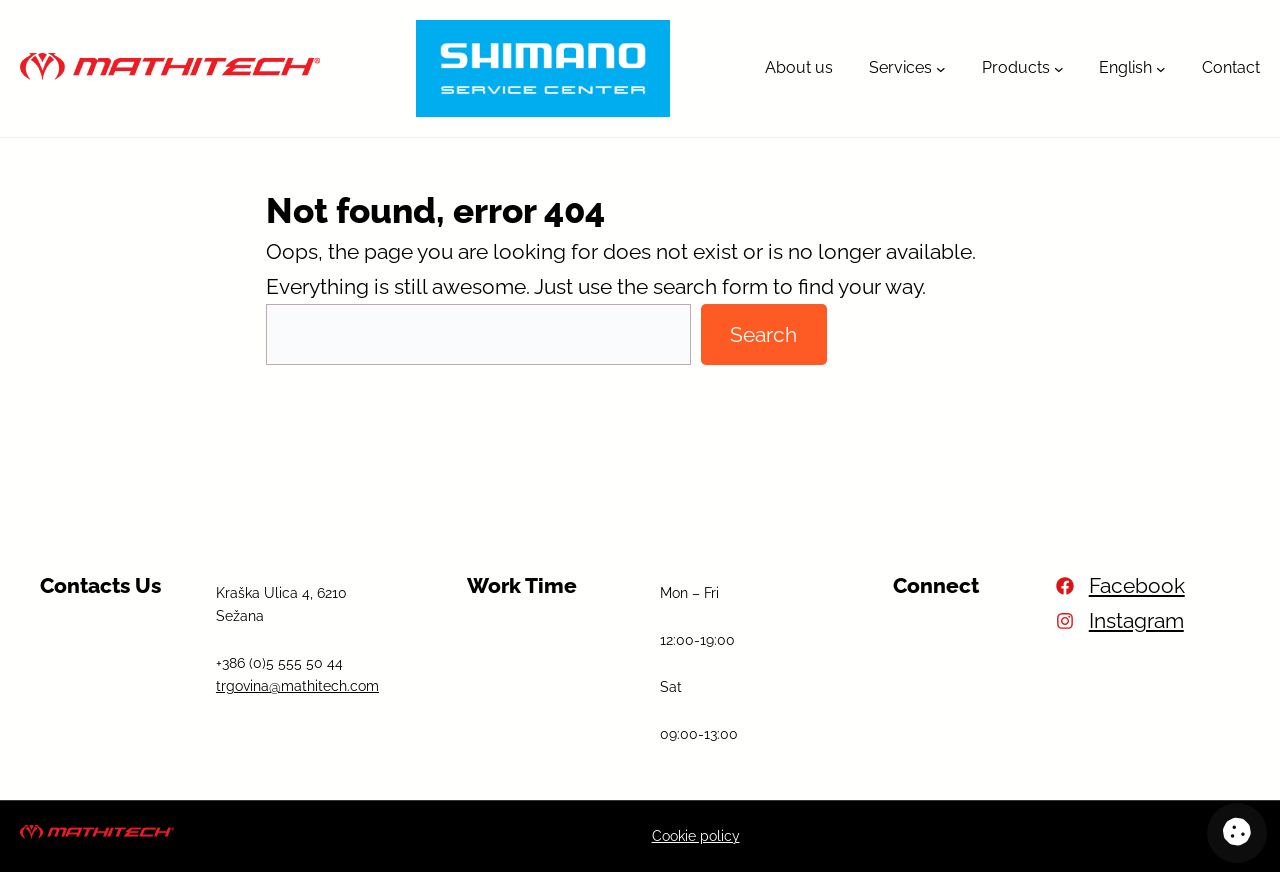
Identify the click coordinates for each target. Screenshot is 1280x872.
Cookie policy (696, 836)
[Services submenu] (941, 69)
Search (763, 334)
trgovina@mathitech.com (297, 686)
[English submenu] (1161, 69)
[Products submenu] (1059, 69)
